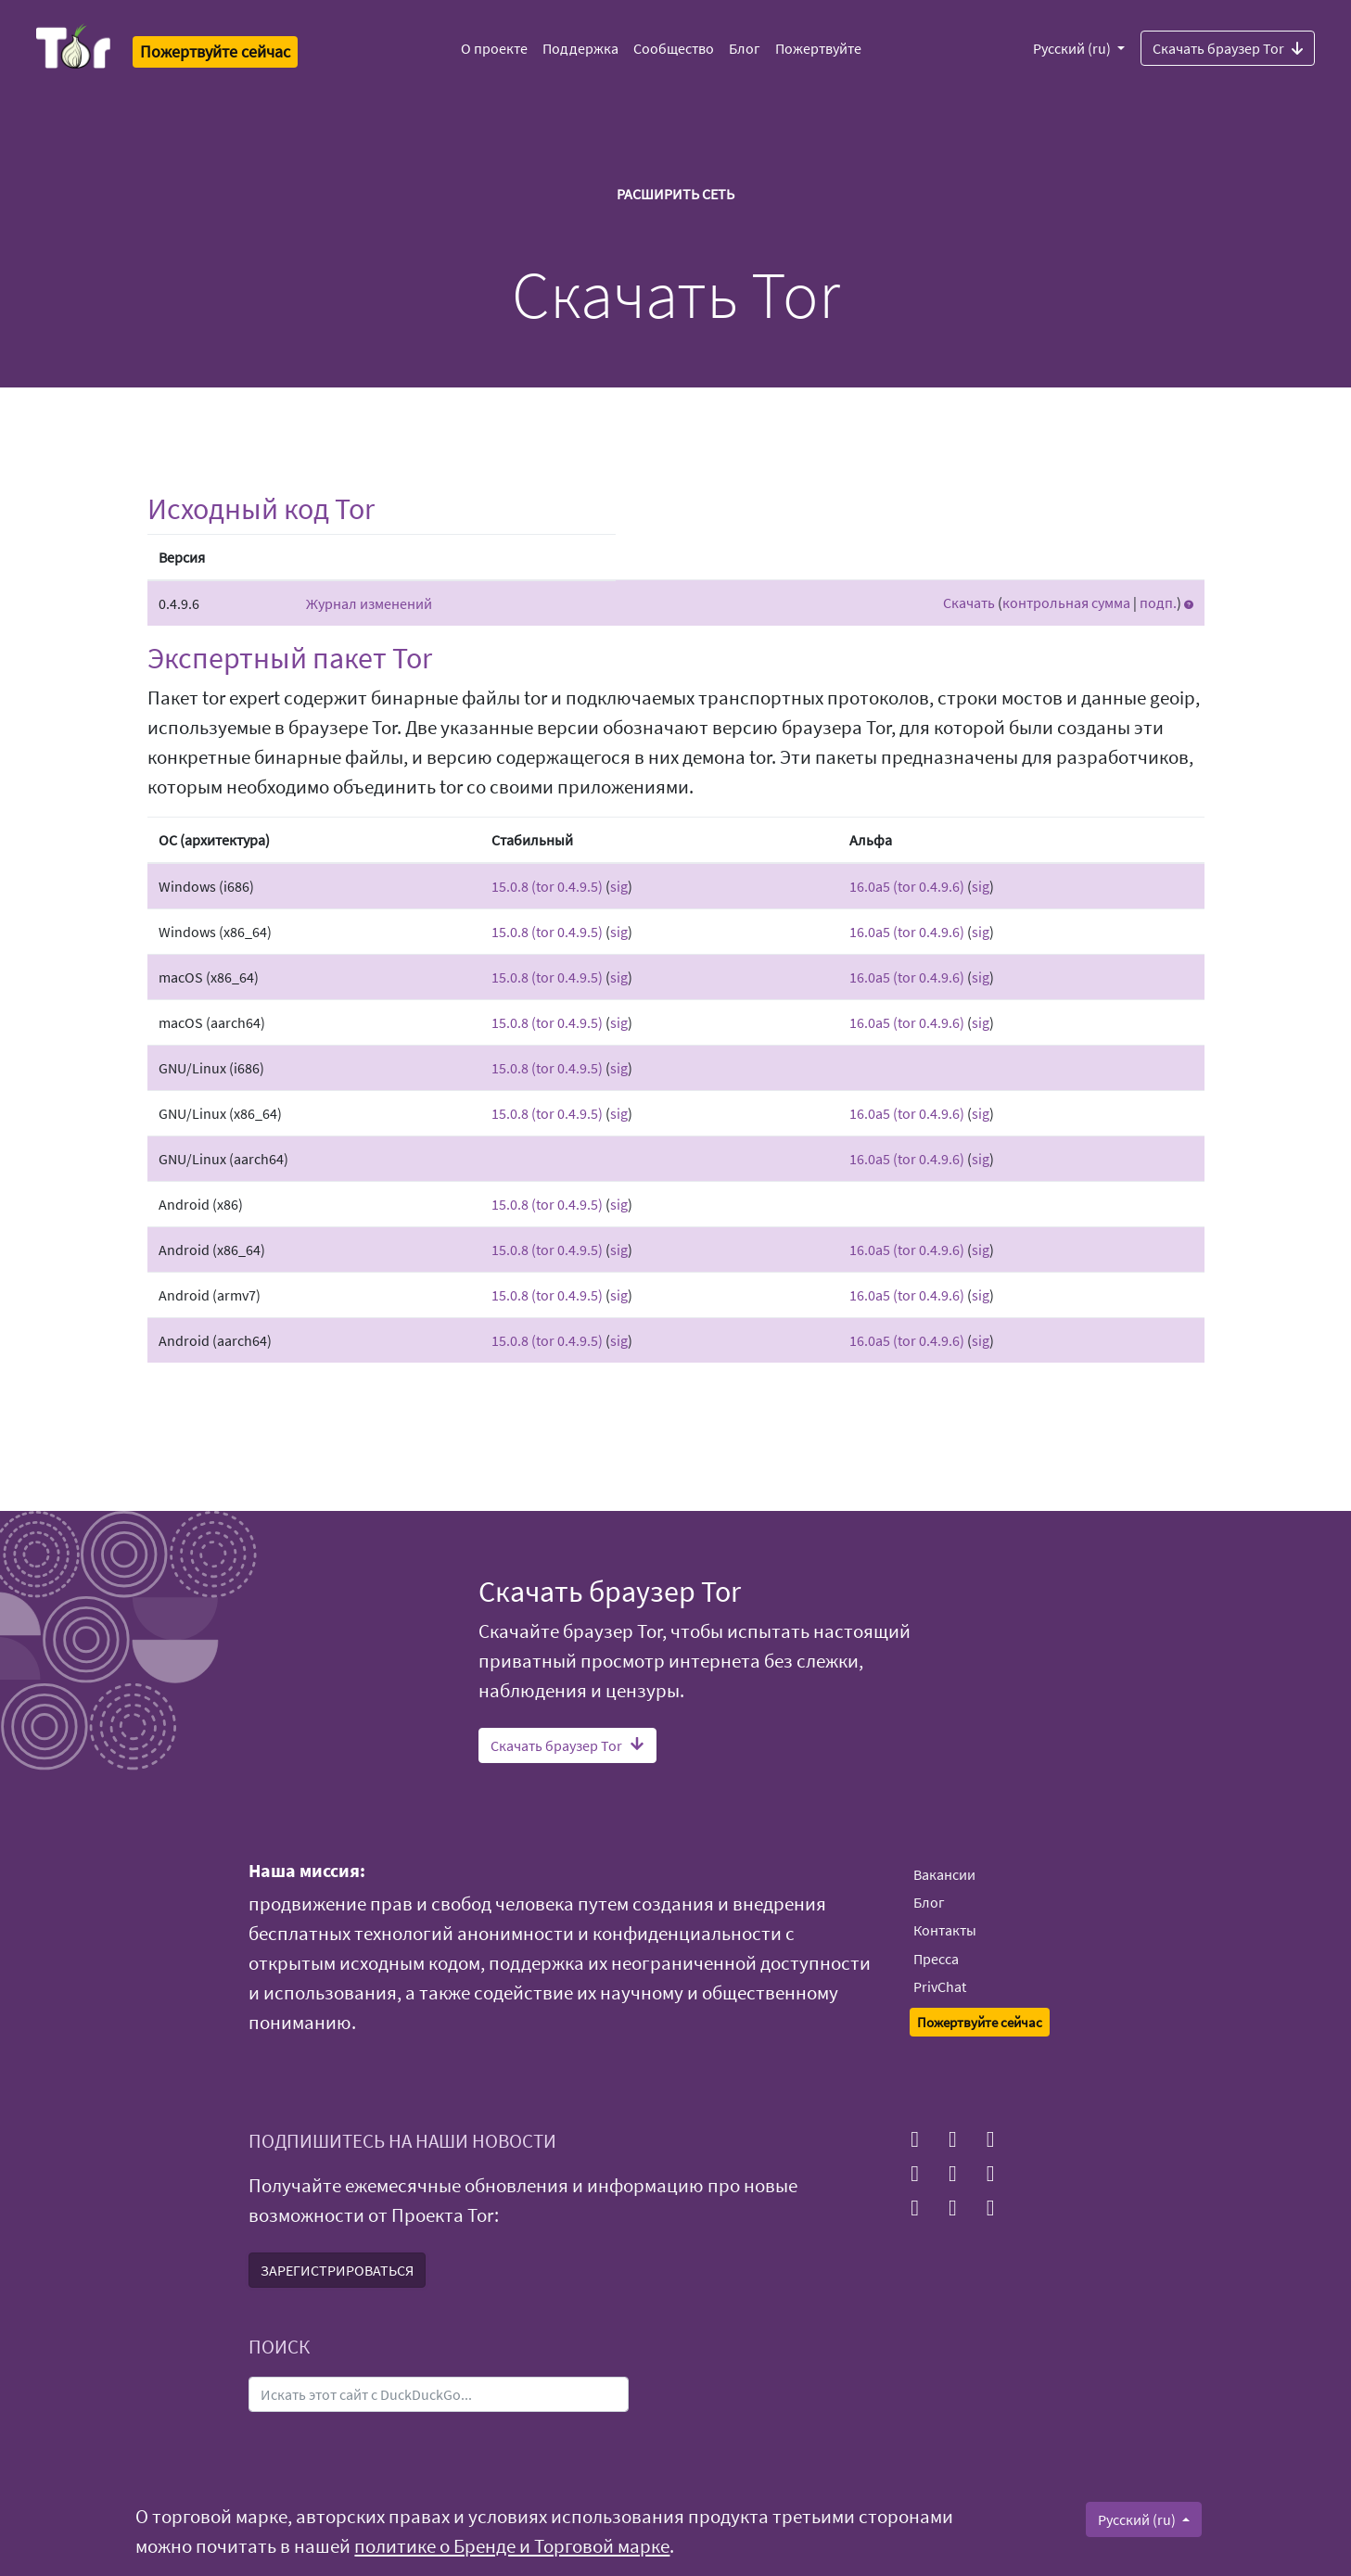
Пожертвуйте (818, 48)
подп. (1158, 602)
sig (619, 886)
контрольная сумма (1066, 602)
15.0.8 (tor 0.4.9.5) (547, 886)
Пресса (936, 1958)
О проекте (494, 48)
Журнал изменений (369, 603)
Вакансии (944, 1874)
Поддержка (580, 48)
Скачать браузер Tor (1228, 47)
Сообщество (673, 48)
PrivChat (939, 1986)
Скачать (969, 602)
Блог (744, 48)
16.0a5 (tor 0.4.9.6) (906, 886)
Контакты (944, 1930)
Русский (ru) (1073, 48)
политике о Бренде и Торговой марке (511, 2546)
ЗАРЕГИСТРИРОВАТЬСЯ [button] (337, 2270)
